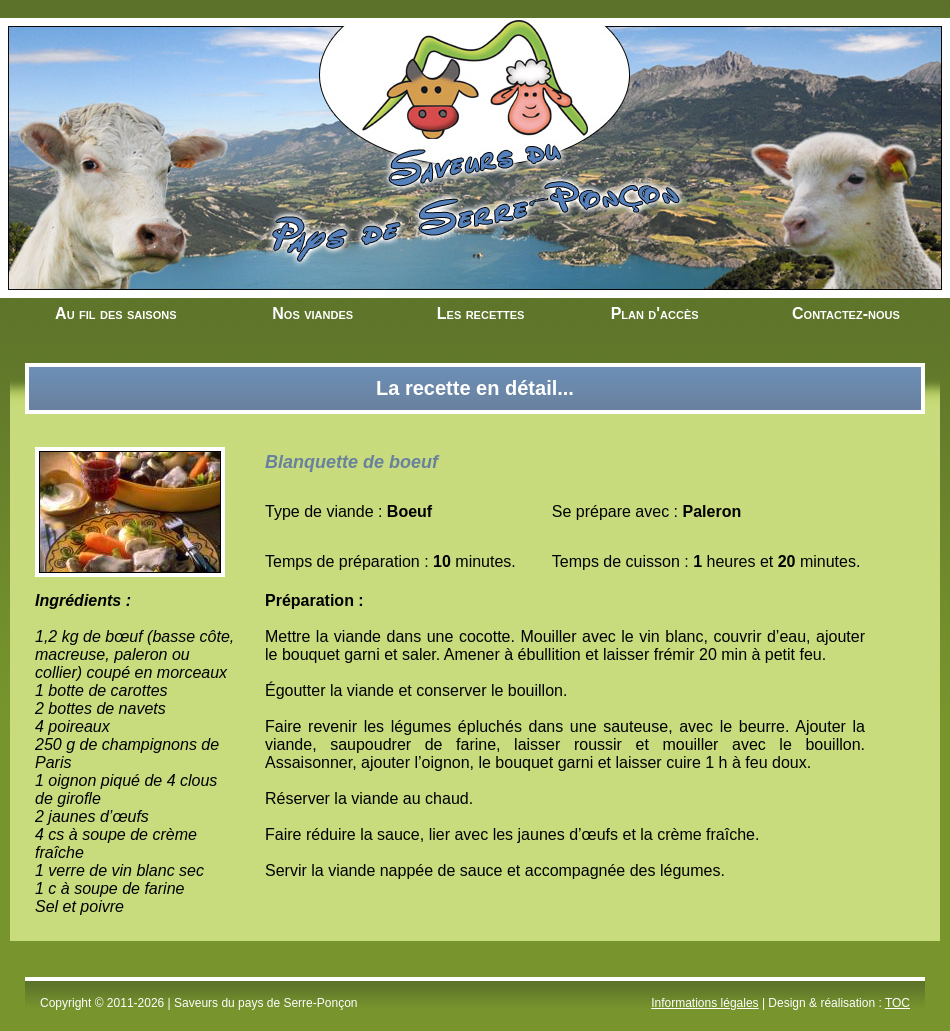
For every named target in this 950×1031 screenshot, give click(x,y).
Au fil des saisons (115, 313)
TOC (897, 1003)
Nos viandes (312, 313)
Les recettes (481, 313)
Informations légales (704, 1003)
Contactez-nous (846, 313)
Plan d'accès (655, 313)
